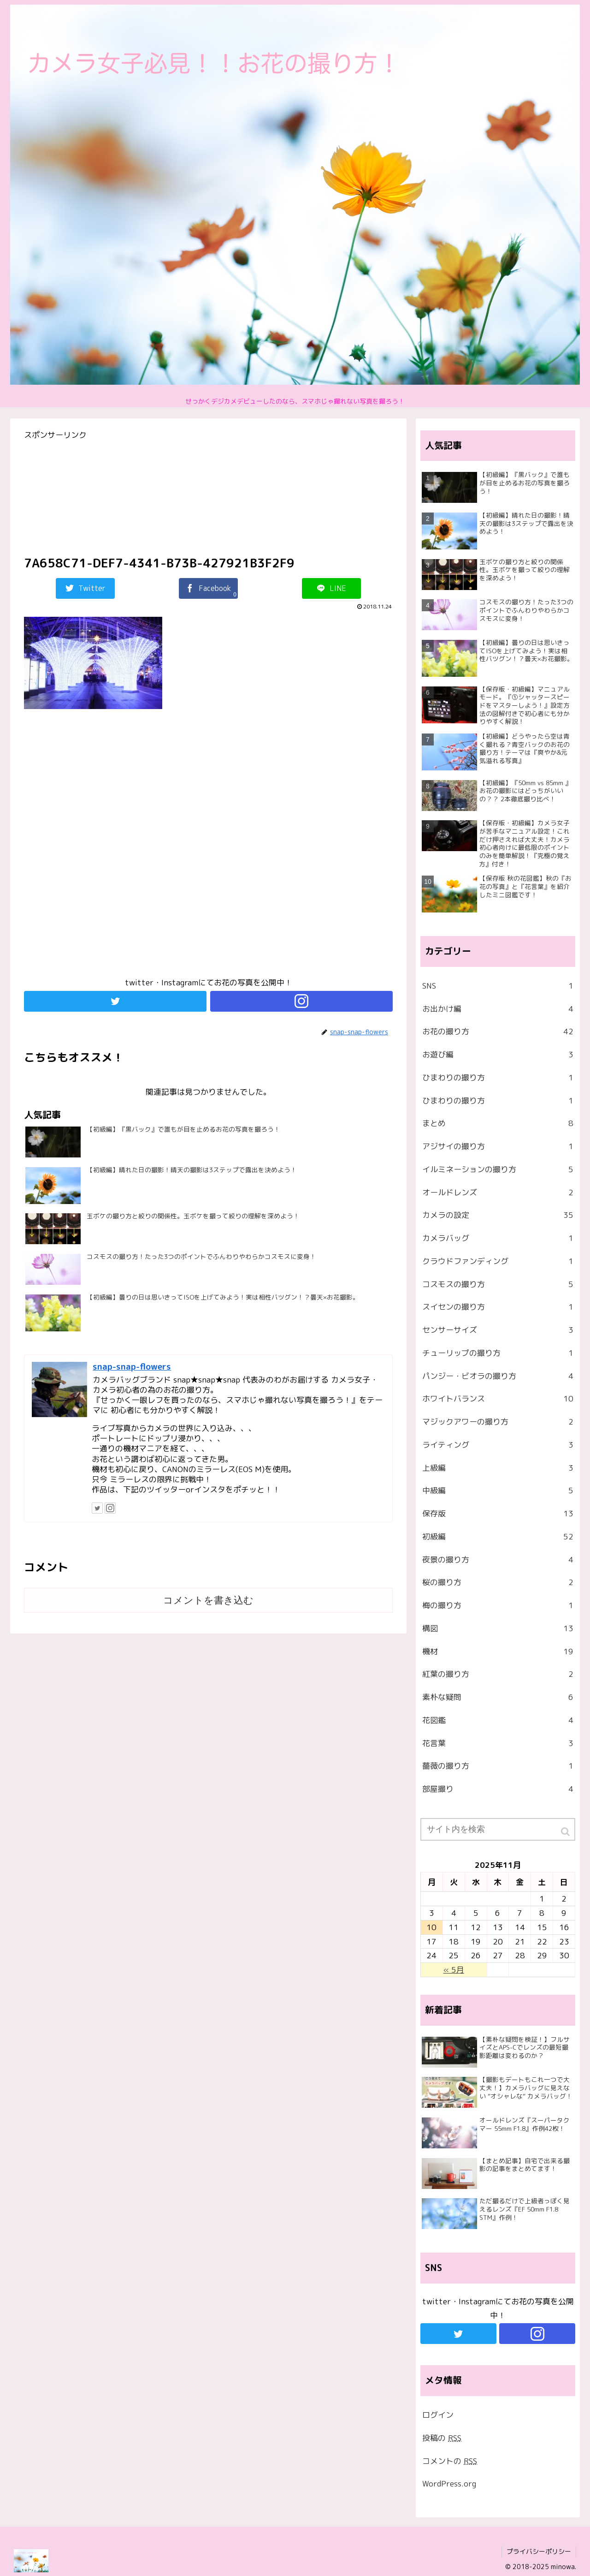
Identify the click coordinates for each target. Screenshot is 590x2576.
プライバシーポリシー (539, 2551)
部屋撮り (497, 1789)
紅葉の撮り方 (497, 1674)
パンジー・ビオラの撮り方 (497, 1376)
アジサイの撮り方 (497, 1146)
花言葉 (497, 1743)
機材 (497, 1651)
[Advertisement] (208, 847)
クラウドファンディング (497, 1261)
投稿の (441, 2438)
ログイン (438, 2414)
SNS (497, 986)
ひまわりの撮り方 (497, 1078)
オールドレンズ (497, 1192)
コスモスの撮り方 (497, 1284)
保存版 (497, 1514)
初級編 (497, 1537)
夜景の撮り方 (497, 1560)
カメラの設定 (497, 1215)
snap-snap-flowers (132, 1366)
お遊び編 (497, 1054)
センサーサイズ (497, 1330)
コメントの (449, 2461)
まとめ (497, 1123)
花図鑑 (497, 1720)
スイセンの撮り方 (497, 1307)
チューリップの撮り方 (497, 1353)
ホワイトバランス (497, 1399)
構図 (497, 1628)
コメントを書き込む (208, 1600)
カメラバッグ (497, 1238)
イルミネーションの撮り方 (497, 1169)
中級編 (497, 1490)
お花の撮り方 (497, 1031)
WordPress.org (449, 2483)
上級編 (497, 1468)
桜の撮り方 (497, 1582)
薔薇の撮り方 (497, 1766)
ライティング (497, 1445)
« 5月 (453, 1969)
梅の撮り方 (497, 1605)
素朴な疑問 (497, 1697)
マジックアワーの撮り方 (497, 1422)
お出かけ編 (497, 1009)
